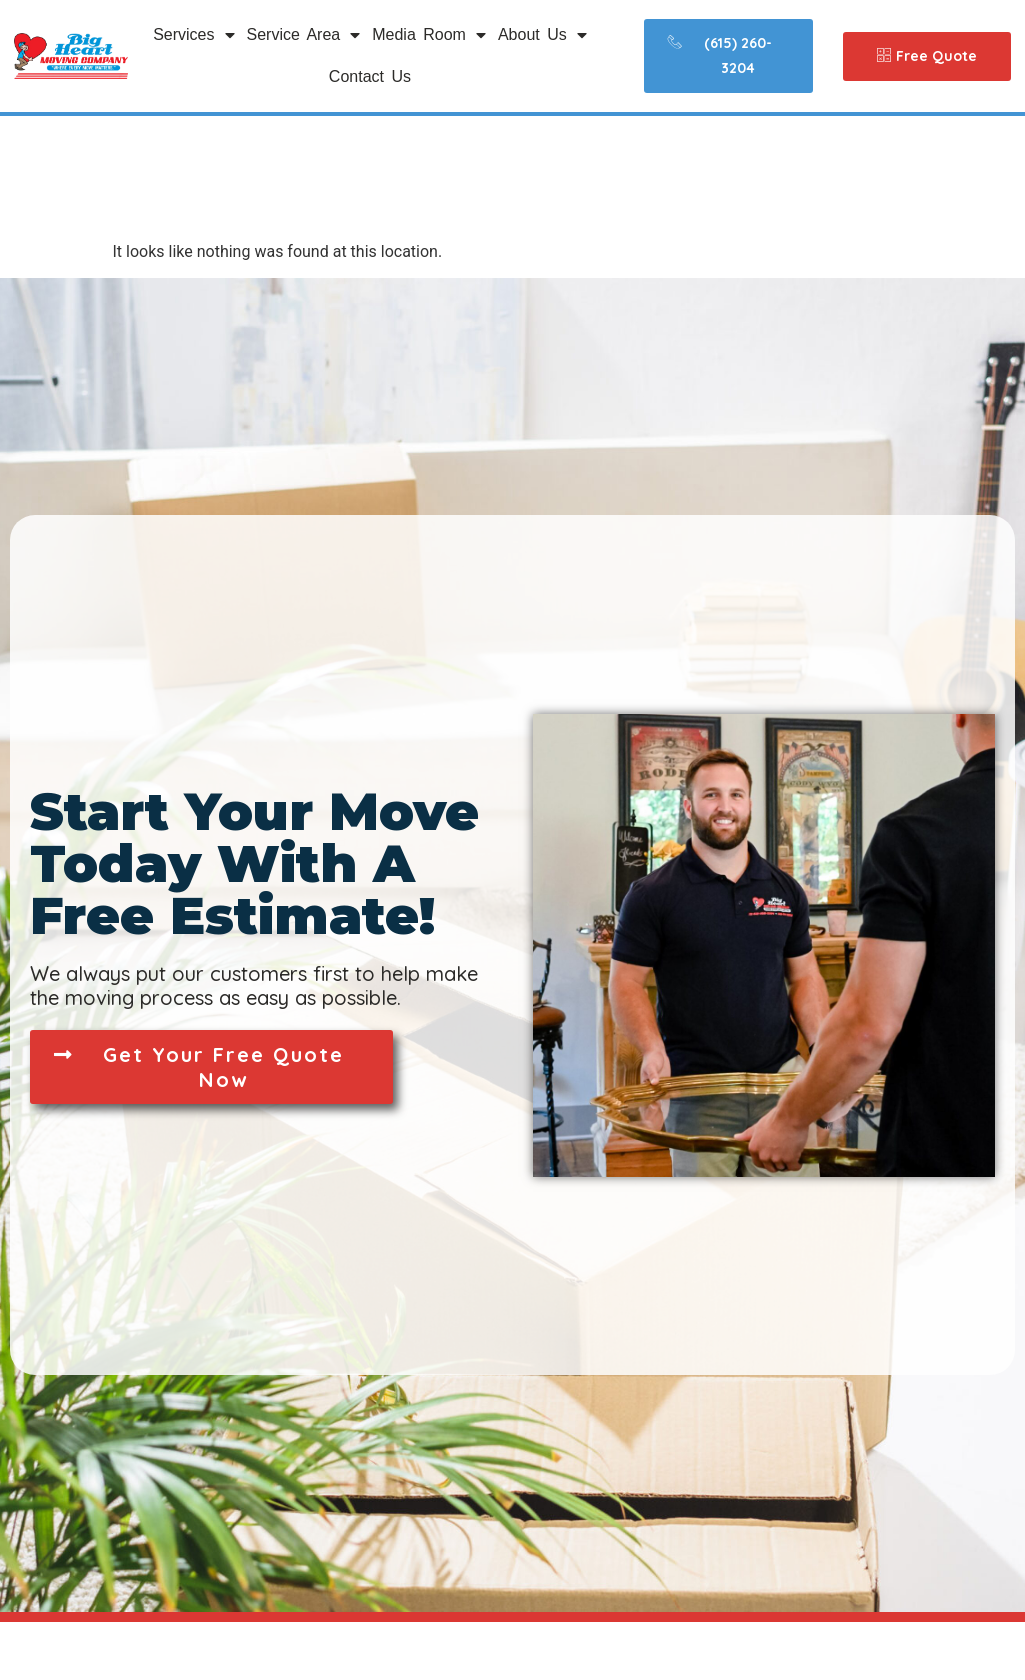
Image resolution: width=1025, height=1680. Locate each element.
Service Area (304, 35)
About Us (542, 35)
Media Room (429, 35)
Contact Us (370, 76)
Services (193, 35)
